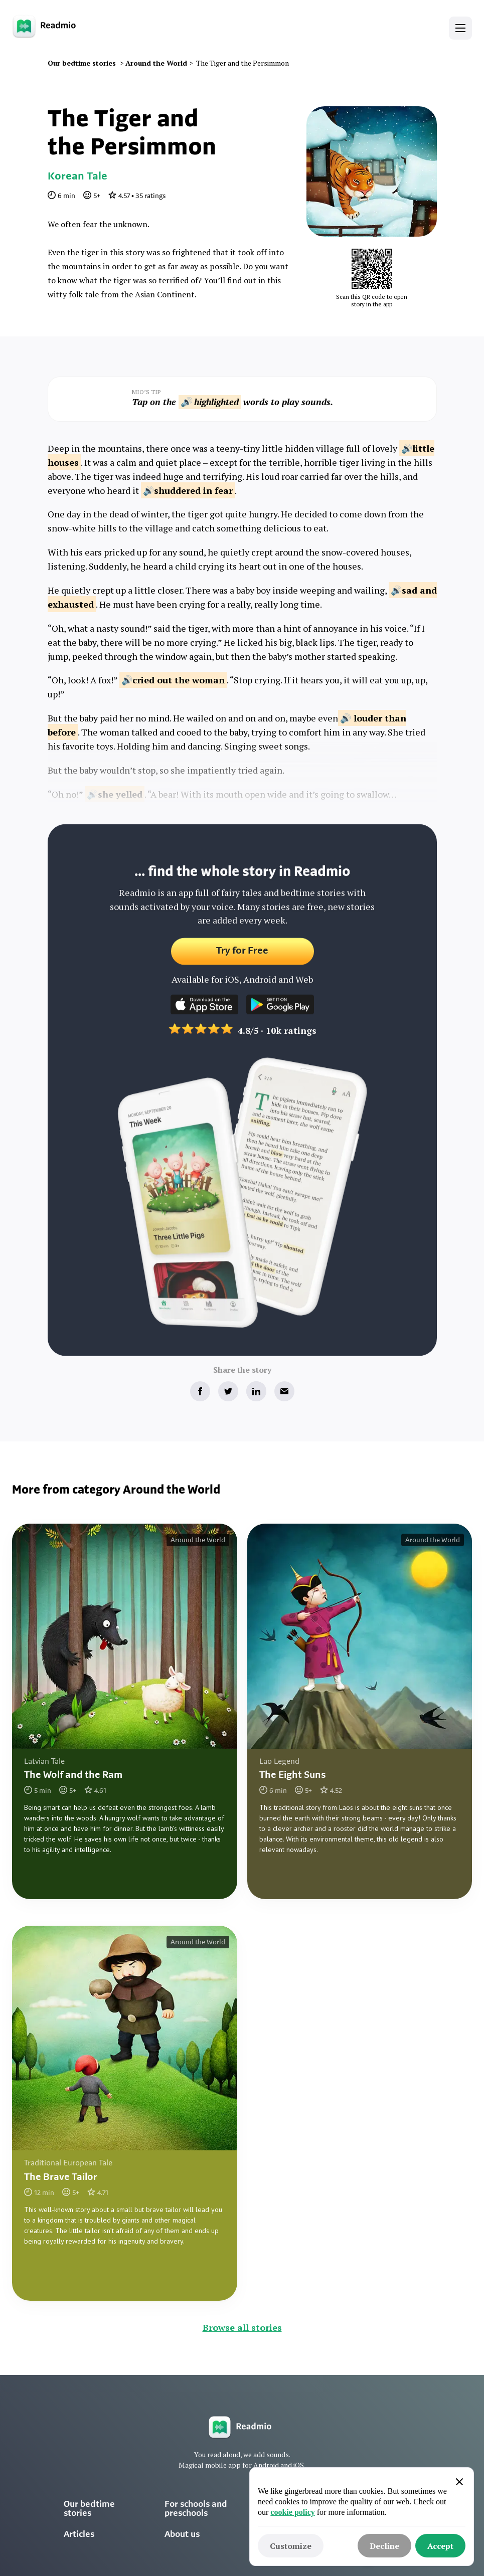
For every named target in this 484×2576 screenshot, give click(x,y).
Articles (79, 2534)
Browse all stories (242, 2327)
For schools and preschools (196, 2509)
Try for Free (242, 959)
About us (182, 2534)
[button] (460, 28)
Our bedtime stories (89, 2509)
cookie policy (292, 2512)
